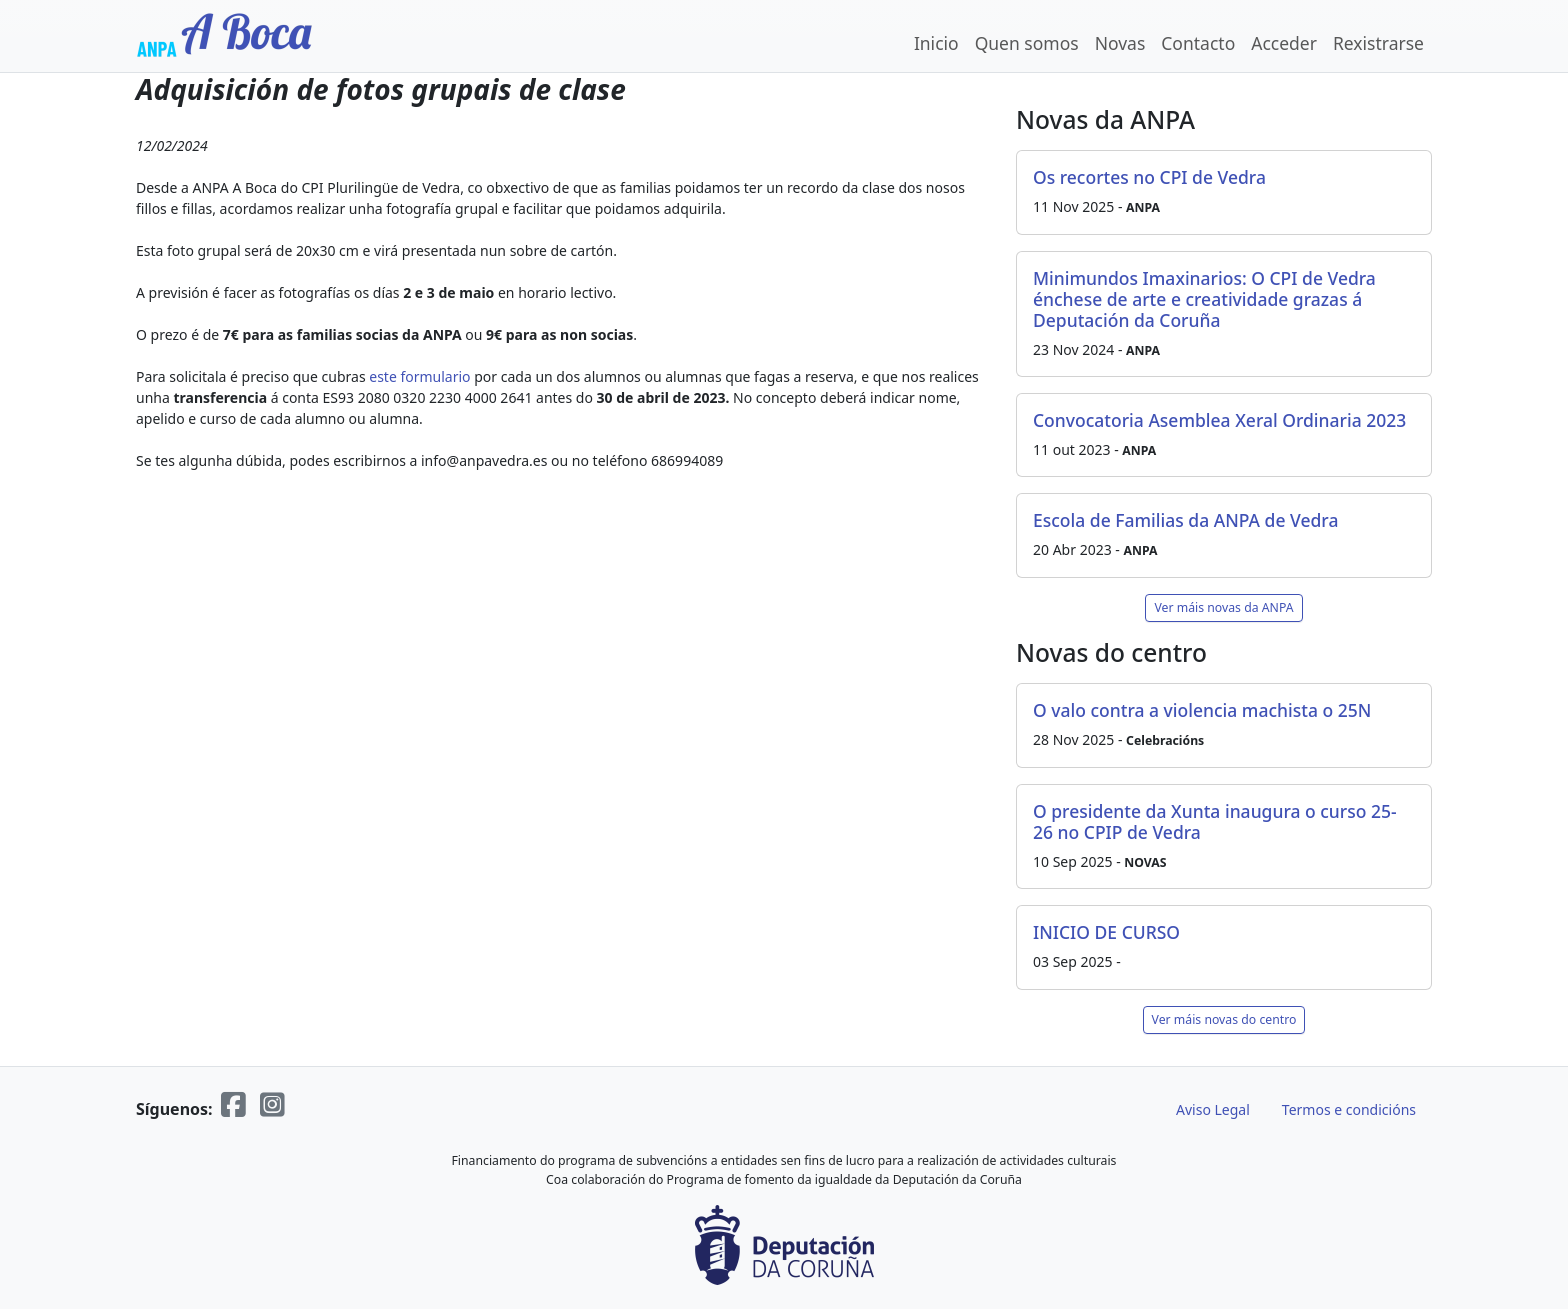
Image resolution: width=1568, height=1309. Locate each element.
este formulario (419, 376)
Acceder (1284, 43)
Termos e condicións (1349, 1109)
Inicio (936, 43)
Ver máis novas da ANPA (1223, 607)
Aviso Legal (1213, 1109)
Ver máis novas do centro (1224, 1019)
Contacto (1198, 43)
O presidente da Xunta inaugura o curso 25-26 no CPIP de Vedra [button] (1215, 821)
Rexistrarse (1378, 43)
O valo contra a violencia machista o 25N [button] (1202, 710)
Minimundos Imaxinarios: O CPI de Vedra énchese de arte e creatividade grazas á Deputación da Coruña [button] (1204, 299)
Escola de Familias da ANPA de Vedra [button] (1185, 520)
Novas (1120, 43)
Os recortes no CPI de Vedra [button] (1149, 177)
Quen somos (1027, 43)
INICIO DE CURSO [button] (1106, 932)
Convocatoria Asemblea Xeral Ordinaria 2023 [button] (1219, 420)
